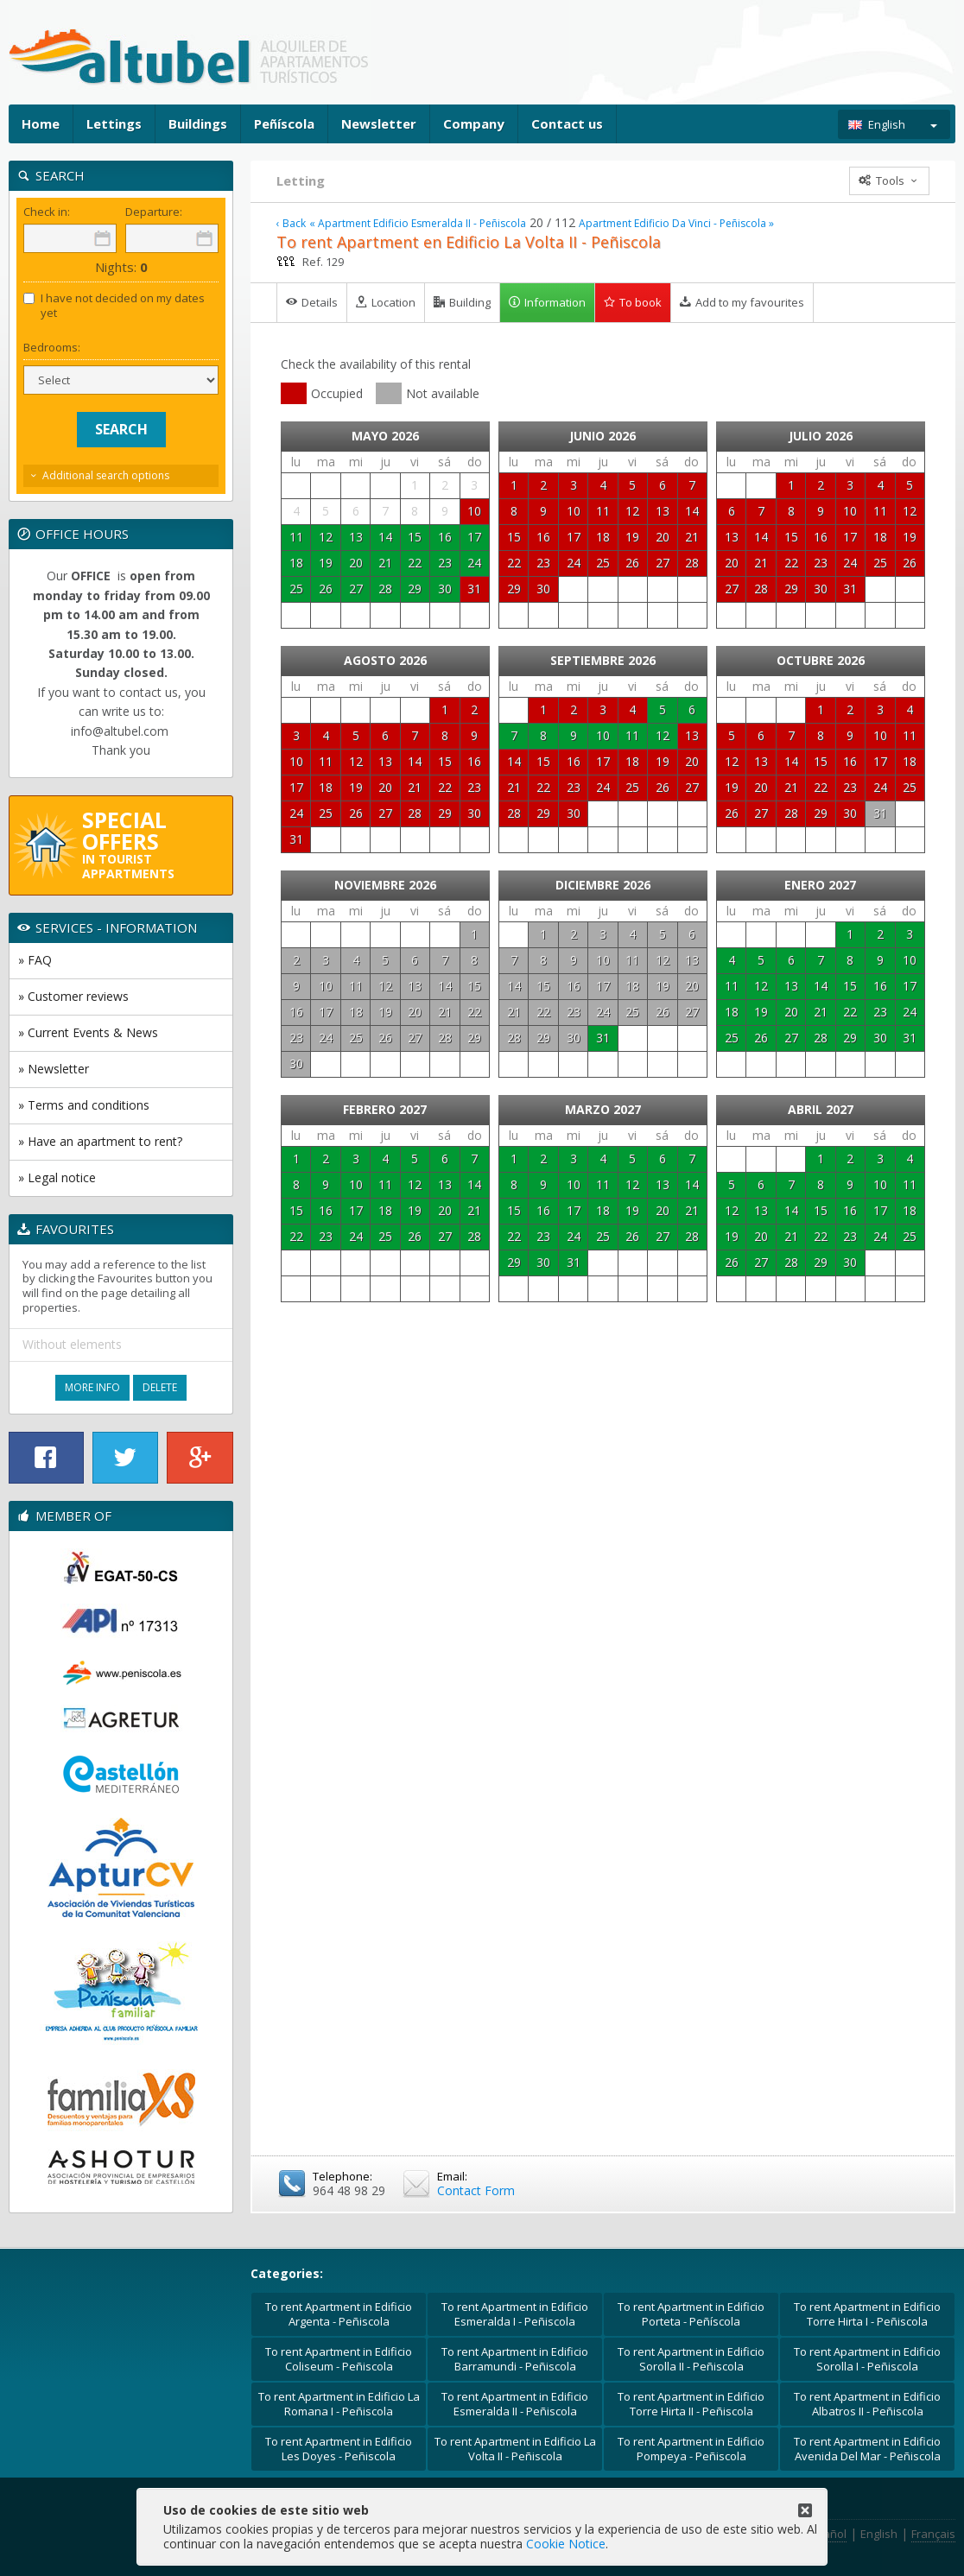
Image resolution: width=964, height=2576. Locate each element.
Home (41, 123)
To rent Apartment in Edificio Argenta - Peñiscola (338, 2314)
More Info (92, 1387)
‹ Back (291, 224)
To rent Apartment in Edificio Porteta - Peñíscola (691, 2314)
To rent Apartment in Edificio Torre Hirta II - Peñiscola (691, 2404)
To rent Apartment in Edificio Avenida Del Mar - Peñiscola (867, 2449)
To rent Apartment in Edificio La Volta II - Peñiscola (515, 2449)
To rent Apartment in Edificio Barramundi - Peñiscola (514, 2359)
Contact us (567, 123)
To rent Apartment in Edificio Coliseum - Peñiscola (338, 2359)
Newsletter (378, 123)
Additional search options (105, 475)
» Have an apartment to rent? (100, 1141)
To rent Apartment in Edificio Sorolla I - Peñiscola (867, 2359)
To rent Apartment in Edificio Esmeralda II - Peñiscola (514, 2404)
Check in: (46, 212)
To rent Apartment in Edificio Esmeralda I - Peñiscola (514, 2314)
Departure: (153, 212)
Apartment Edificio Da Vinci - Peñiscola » (676, 224)
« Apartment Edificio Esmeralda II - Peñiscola (417, 224)
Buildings (197, 123)
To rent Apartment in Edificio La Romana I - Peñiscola (339, 2404)
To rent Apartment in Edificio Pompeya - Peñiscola (691, 2449)
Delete (160, 1387)
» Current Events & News (88, 1032)
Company (473, 123)
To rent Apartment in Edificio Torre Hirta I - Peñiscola (867, 2314)
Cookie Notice (566, 2543)
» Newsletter (53, 1068)
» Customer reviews (73, 996)
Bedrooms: (51, 347)
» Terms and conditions (83, 1105)
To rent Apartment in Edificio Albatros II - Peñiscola (867, 2404)
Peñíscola (284, 123)
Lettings (114, 123)
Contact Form (476, 2190)
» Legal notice (57, 1177)
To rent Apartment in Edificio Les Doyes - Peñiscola (338, 2449)
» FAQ (35, 960)
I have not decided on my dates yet (114, 305)
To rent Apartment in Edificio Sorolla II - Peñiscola (691, 2359)
